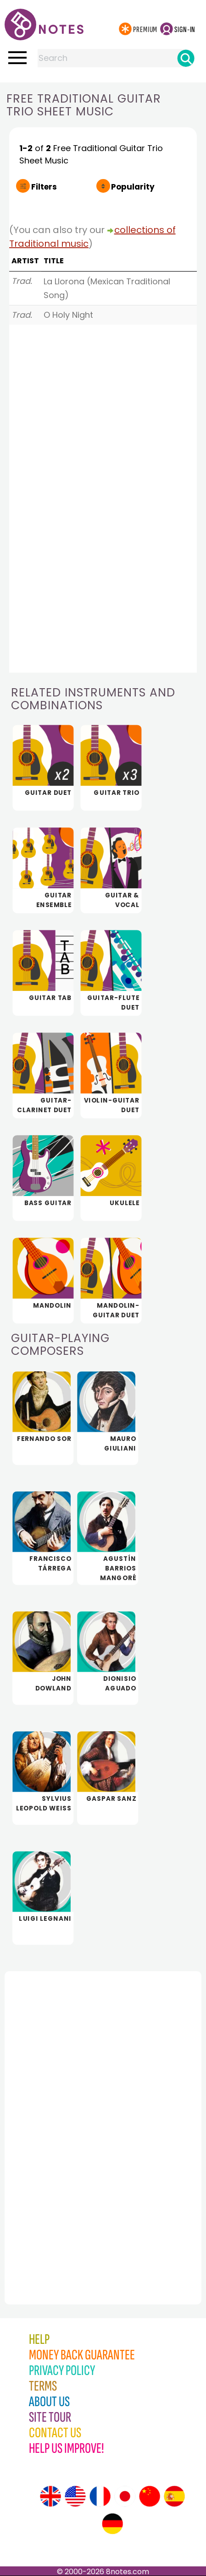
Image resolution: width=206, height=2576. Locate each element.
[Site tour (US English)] (75, 2496)
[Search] (186, 58)
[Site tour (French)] (100, 2496)
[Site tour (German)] (112, 2523)
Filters (44, 186)
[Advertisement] (55, 2117)
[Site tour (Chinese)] (149, 2496)
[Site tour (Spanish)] (174, 2496)
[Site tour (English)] (50, 2496)
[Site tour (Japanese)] (124, 2496)
